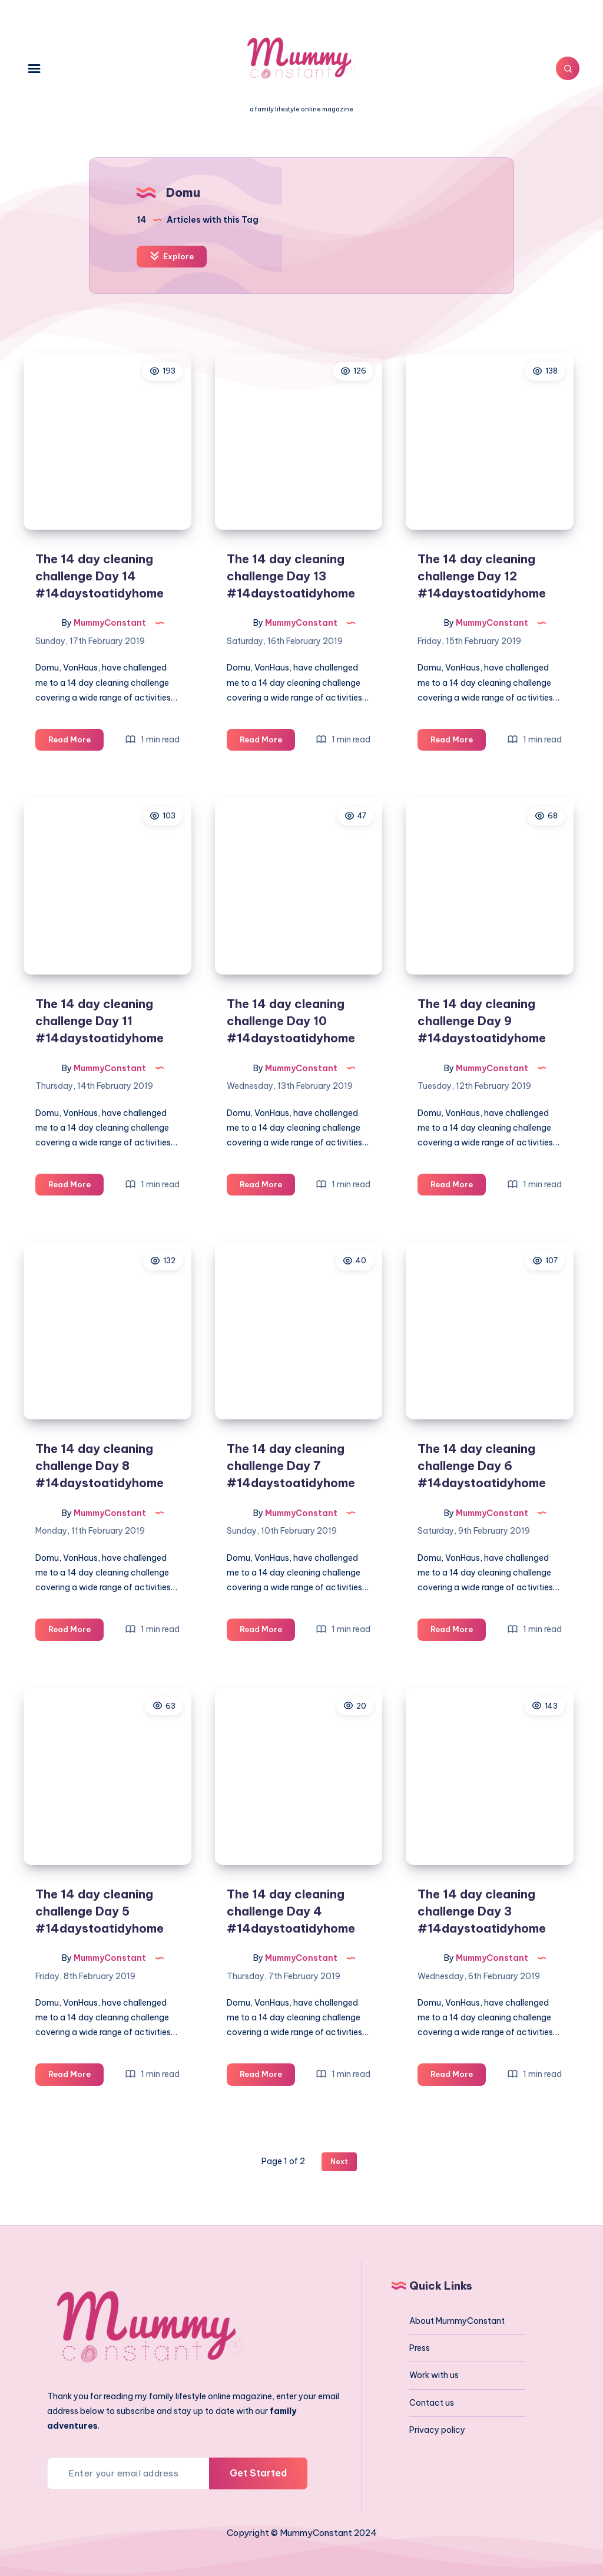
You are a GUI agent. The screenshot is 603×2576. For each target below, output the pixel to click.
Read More (76, 741)
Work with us (434, 2375)
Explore (172, 256)
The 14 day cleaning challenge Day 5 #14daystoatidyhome (99, 1911)
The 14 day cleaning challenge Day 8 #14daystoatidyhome (99, 1465)
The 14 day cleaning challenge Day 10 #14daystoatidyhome (291, 1020)
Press (419, 2348)
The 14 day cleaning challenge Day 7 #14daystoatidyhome (291, 1465)
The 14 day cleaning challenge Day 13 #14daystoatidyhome (291, 575)
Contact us (431, 2402)
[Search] (567, 68)
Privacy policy (437, 2430)
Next (339, 2161)
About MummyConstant (457, 2321)
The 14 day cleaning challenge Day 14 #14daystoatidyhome (99, 575)
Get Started (258, 2473)
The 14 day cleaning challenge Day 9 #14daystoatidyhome (482, 1020)
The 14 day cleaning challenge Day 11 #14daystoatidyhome (99, 1020)
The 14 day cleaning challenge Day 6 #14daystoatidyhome (482, 1465)
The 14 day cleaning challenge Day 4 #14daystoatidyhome (291, 1911)
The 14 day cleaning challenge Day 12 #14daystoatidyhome (482, 575)
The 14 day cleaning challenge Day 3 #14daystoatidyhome (482, 1911)
